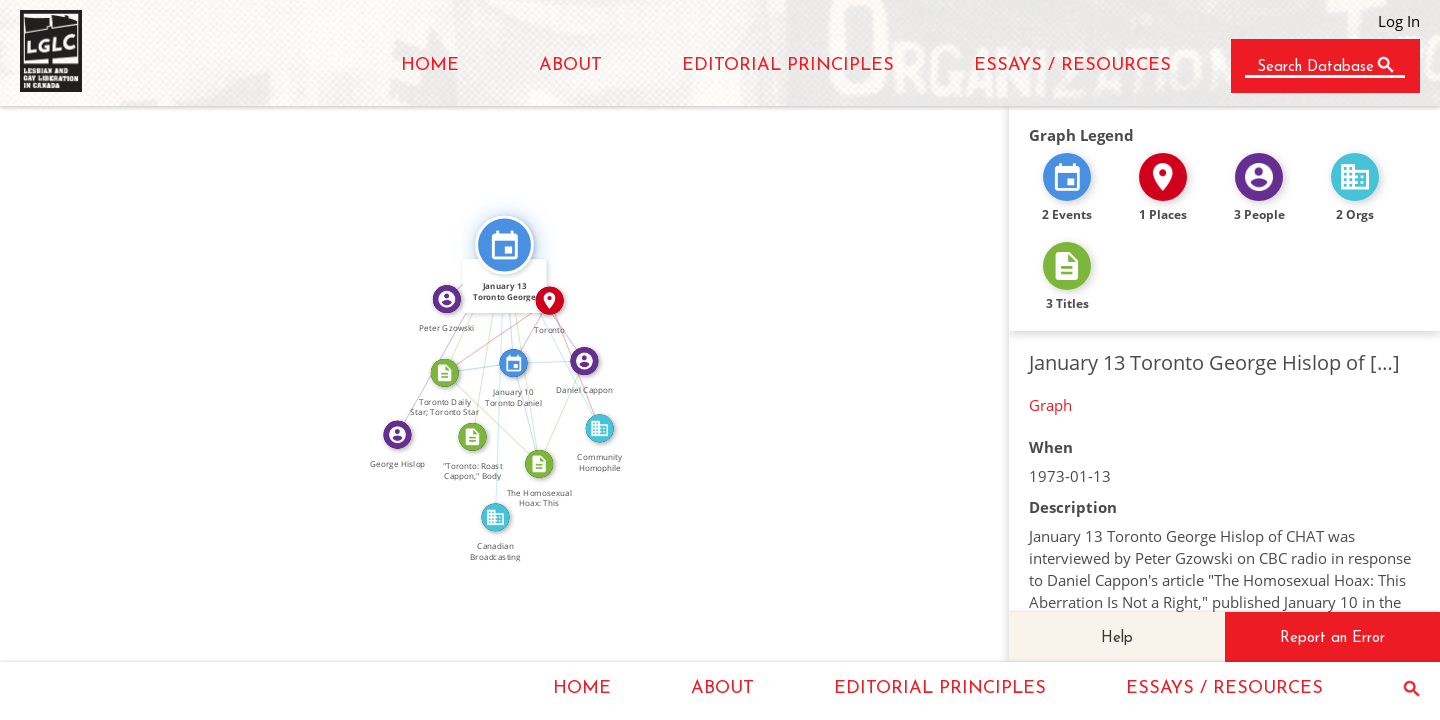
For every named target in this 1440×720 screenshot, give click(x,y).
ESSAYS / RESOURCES (1072, 65)
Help (1117, 638)
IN (493, 330)
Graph (1050, 405)
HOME (430, 65)
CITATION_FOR (480, 339)
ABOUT (570, 65)
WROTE (554, 409)
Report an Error (1332, 638)
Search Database (1315, 67)
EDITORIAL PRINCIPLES (788, 65)
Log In (1399, 21)
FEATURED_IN (534, 412)
